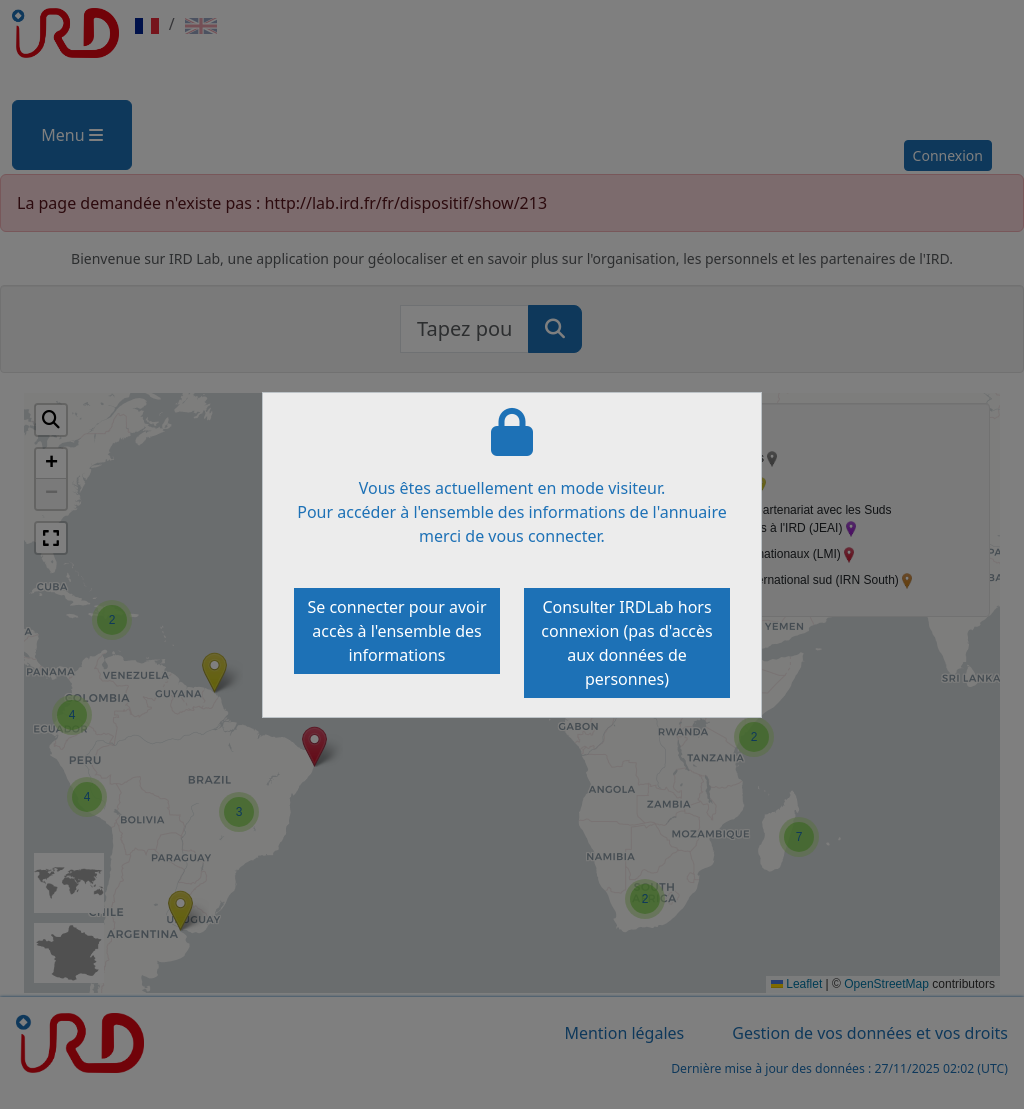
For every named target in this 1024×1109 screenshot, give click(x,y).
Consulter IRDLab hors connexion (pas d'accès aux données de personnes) (626, 643)
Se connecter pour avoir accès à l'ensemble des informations (396, 631)
